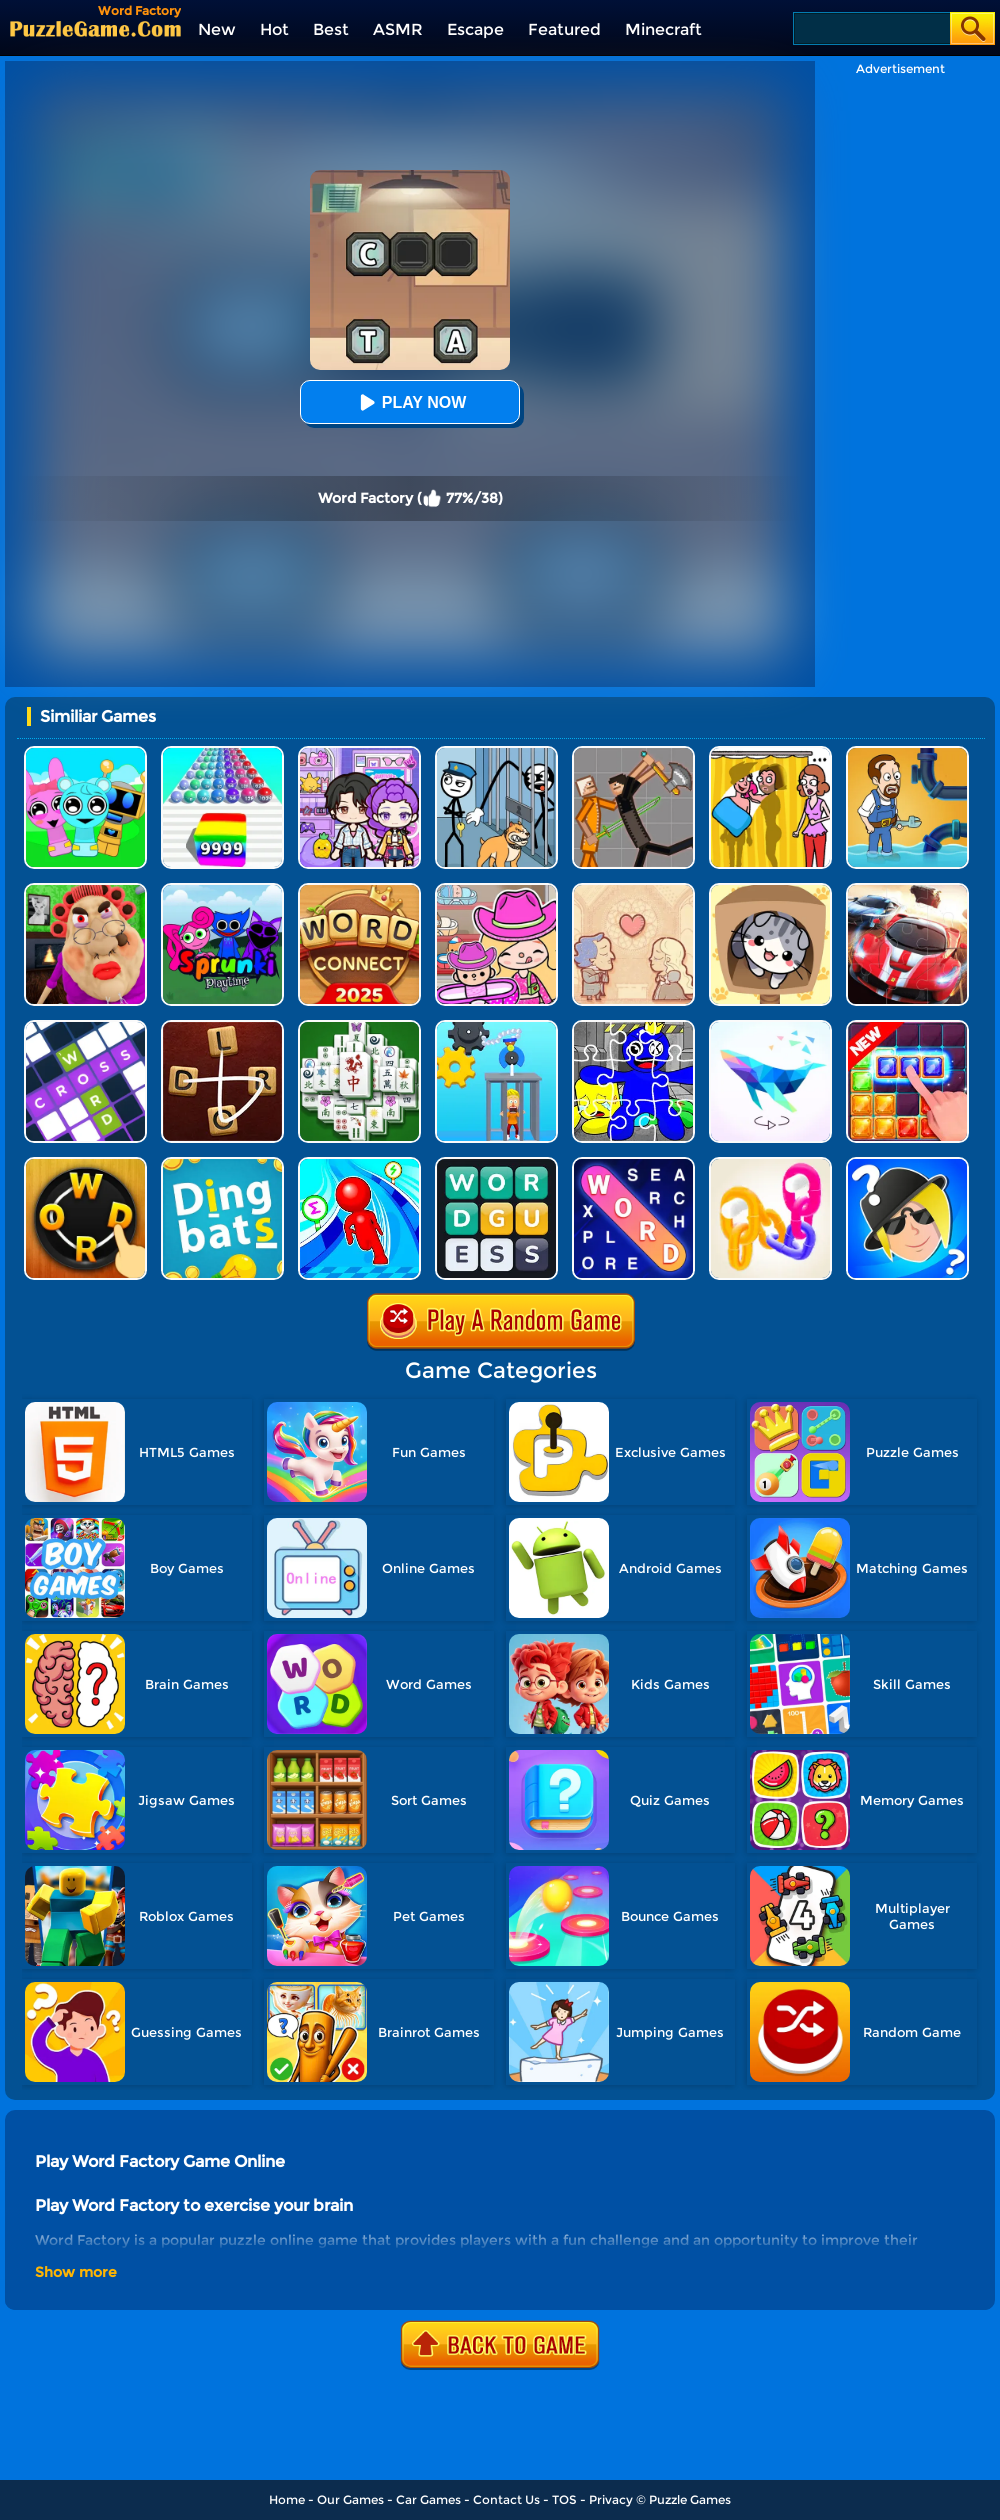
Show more (76, 2272)
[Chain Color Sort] (770, 1164)
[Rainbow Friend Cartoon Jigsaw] (633, 1027)
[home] (95, 28)
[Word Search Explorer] (633, 1164)
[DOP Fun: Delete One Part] (770, 753)
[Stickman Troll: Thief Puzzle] (496, 753)
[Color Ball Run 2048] (222, 753)
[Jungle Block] (907, 1027)
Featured (564, 29)
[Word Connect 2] (222, 1027)
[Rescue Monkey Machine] (496, 1027)
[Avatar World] (496, 890)
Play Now (410, 402)
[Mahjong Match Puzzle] (359, 1027)
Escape (475, 29)
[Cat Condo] (770, 890)
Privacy (611, 2499)
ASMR (398, 29)
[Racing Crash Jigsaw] (907, 890)
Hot (274, 29)
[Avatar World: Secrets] (359, 753)
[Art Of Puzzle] (770, 1027)
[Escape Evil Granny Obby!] (85, 890)
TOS (564, 2499)
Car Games (428, 2499)
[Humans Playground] (633, 753)
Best (331, 29)
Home (287, 2499)
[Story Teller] (633, 890)
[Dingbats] (222, 1164)
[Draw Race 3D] (359, 1164)
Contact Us (506, 2499)
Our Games (350, 2499)
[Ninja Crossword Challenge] (85, 1027)
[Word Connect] (359, 890)
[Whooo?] (907, 1164)
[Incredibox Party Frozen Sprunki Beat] (85, 753)
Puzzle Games (690, 2499)
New (217, 29)
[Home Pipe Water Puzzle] (907, 753)
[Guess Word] (496, 1164)
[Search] (870, 28)
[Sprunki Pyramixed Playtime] (222, 890)
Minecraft (663, 29)
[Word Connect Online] (85, 1164)
